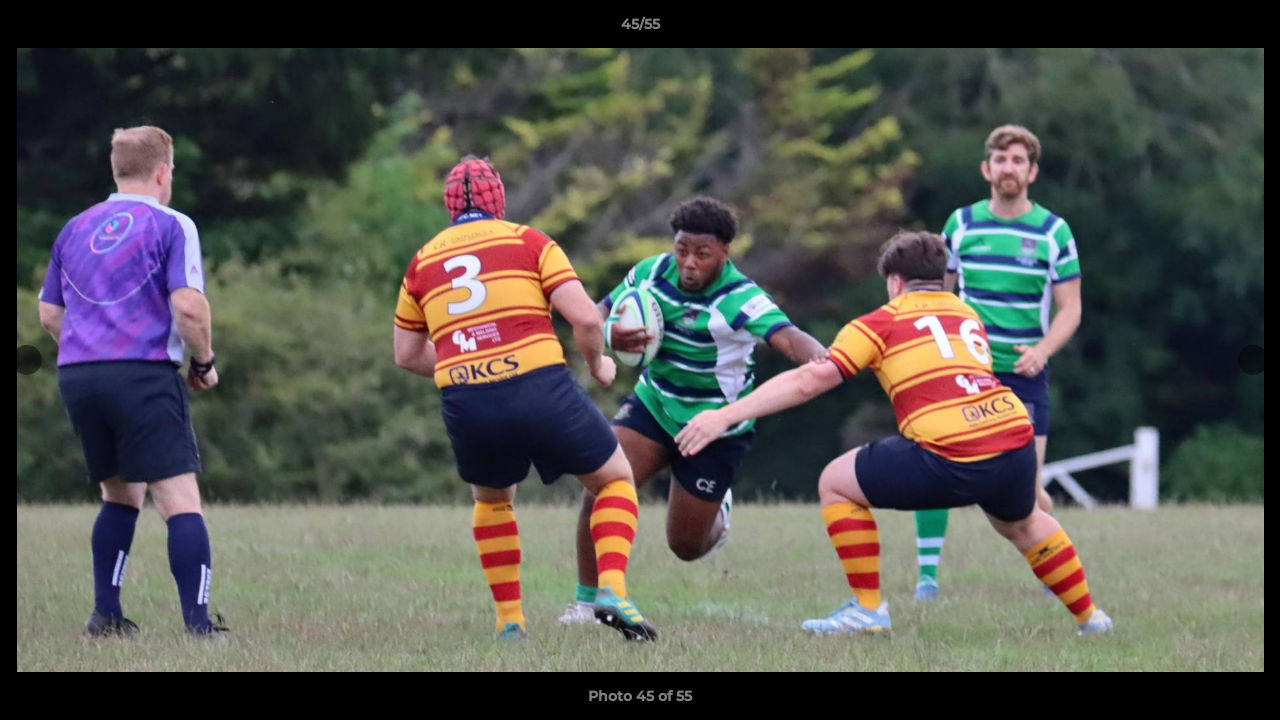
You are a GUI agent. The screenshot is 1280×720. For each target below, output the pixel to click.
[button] (1244, 29)
